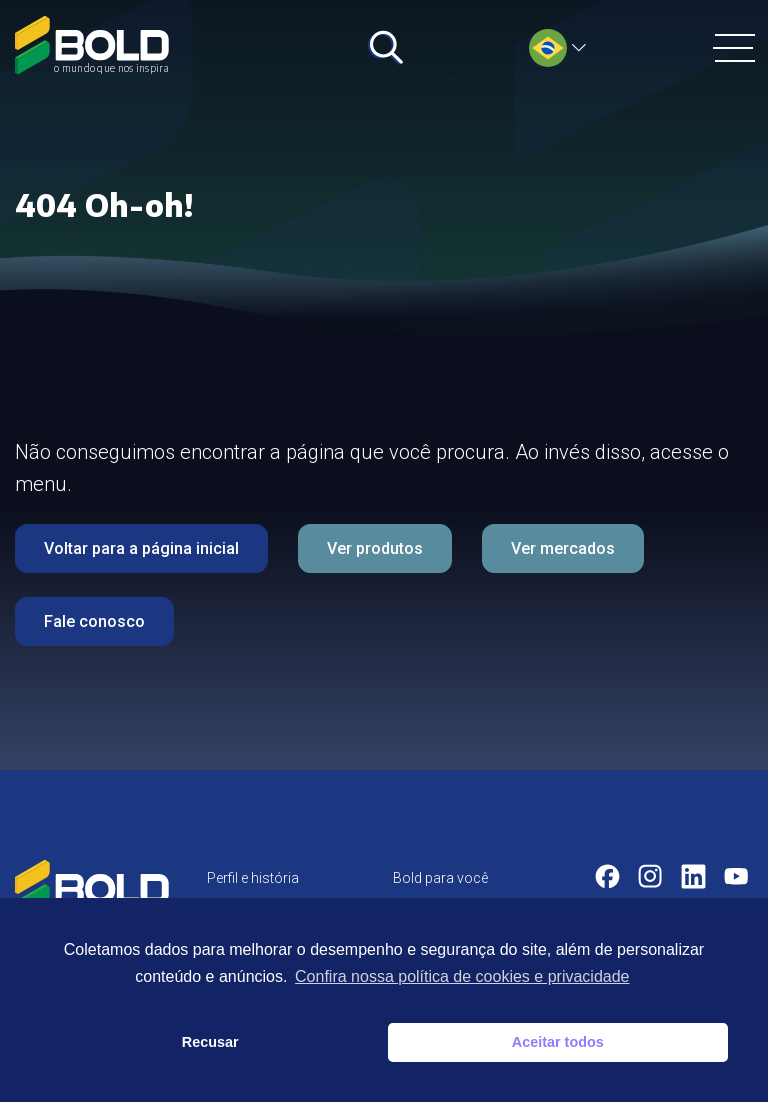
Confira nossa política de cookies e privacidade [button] (462, 976)
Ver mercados (563, 548)
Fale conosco (94, 621)
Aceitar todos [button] (558, 1042)
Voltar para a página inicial (141, 548)
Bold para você (440, 878)
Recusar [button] (210, 1042)
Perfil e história (253, 878)
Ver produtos (375, 548)
